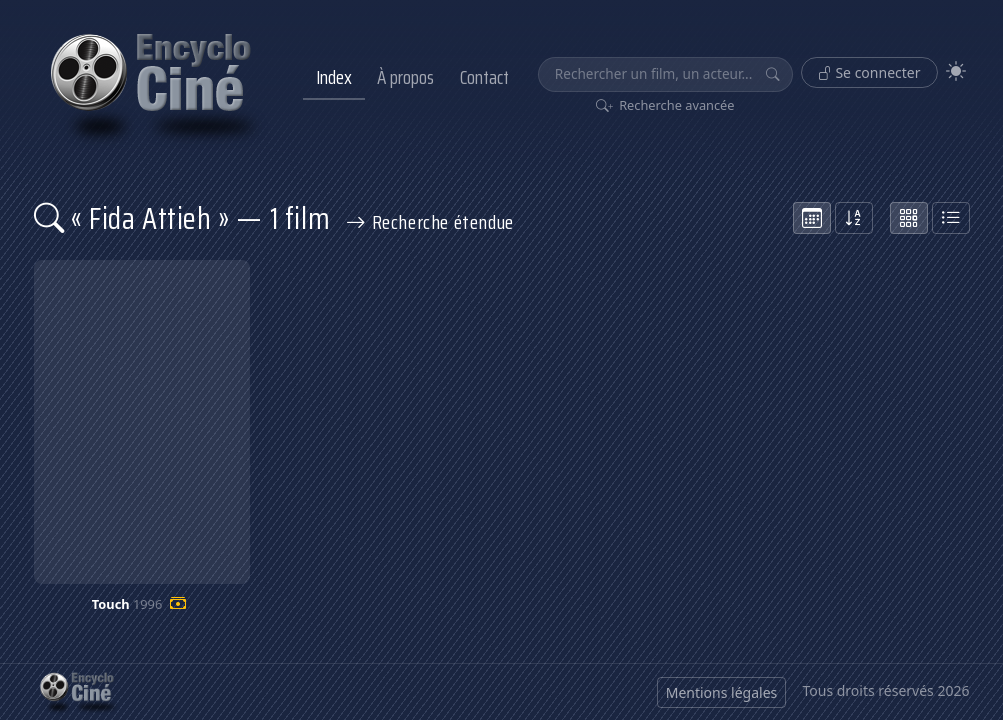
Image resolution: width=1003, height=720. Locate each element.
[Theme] (956, 71)
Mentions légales (722, 692)
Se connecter (869, 72)
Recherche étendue (430, 222)
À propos (405, 77)
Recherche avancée (665, 105)
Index (334, 77)
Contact (484, 77)
